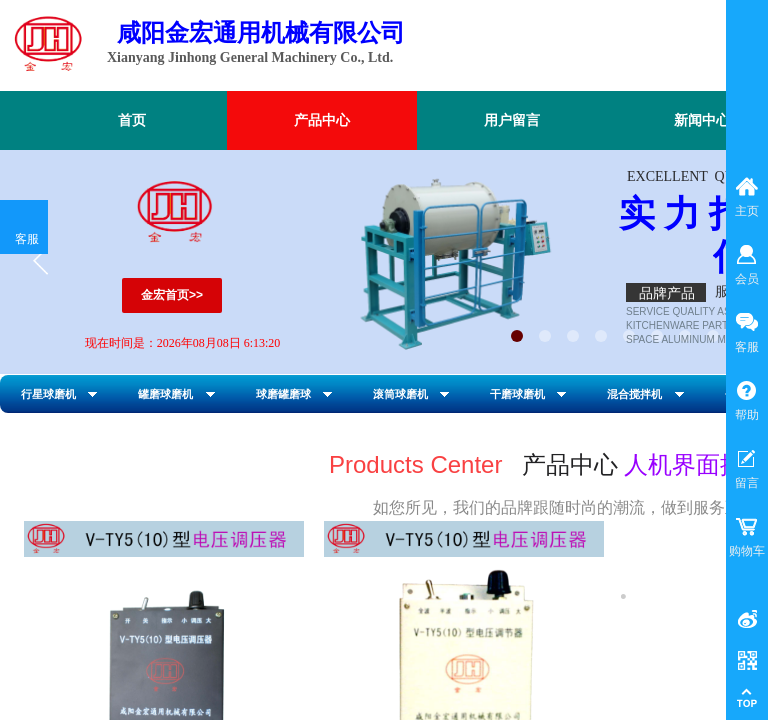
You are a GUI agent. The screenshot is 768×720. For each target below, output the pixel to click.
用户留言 (512, 120)
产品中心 (322, 120)
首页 (132, 120)
